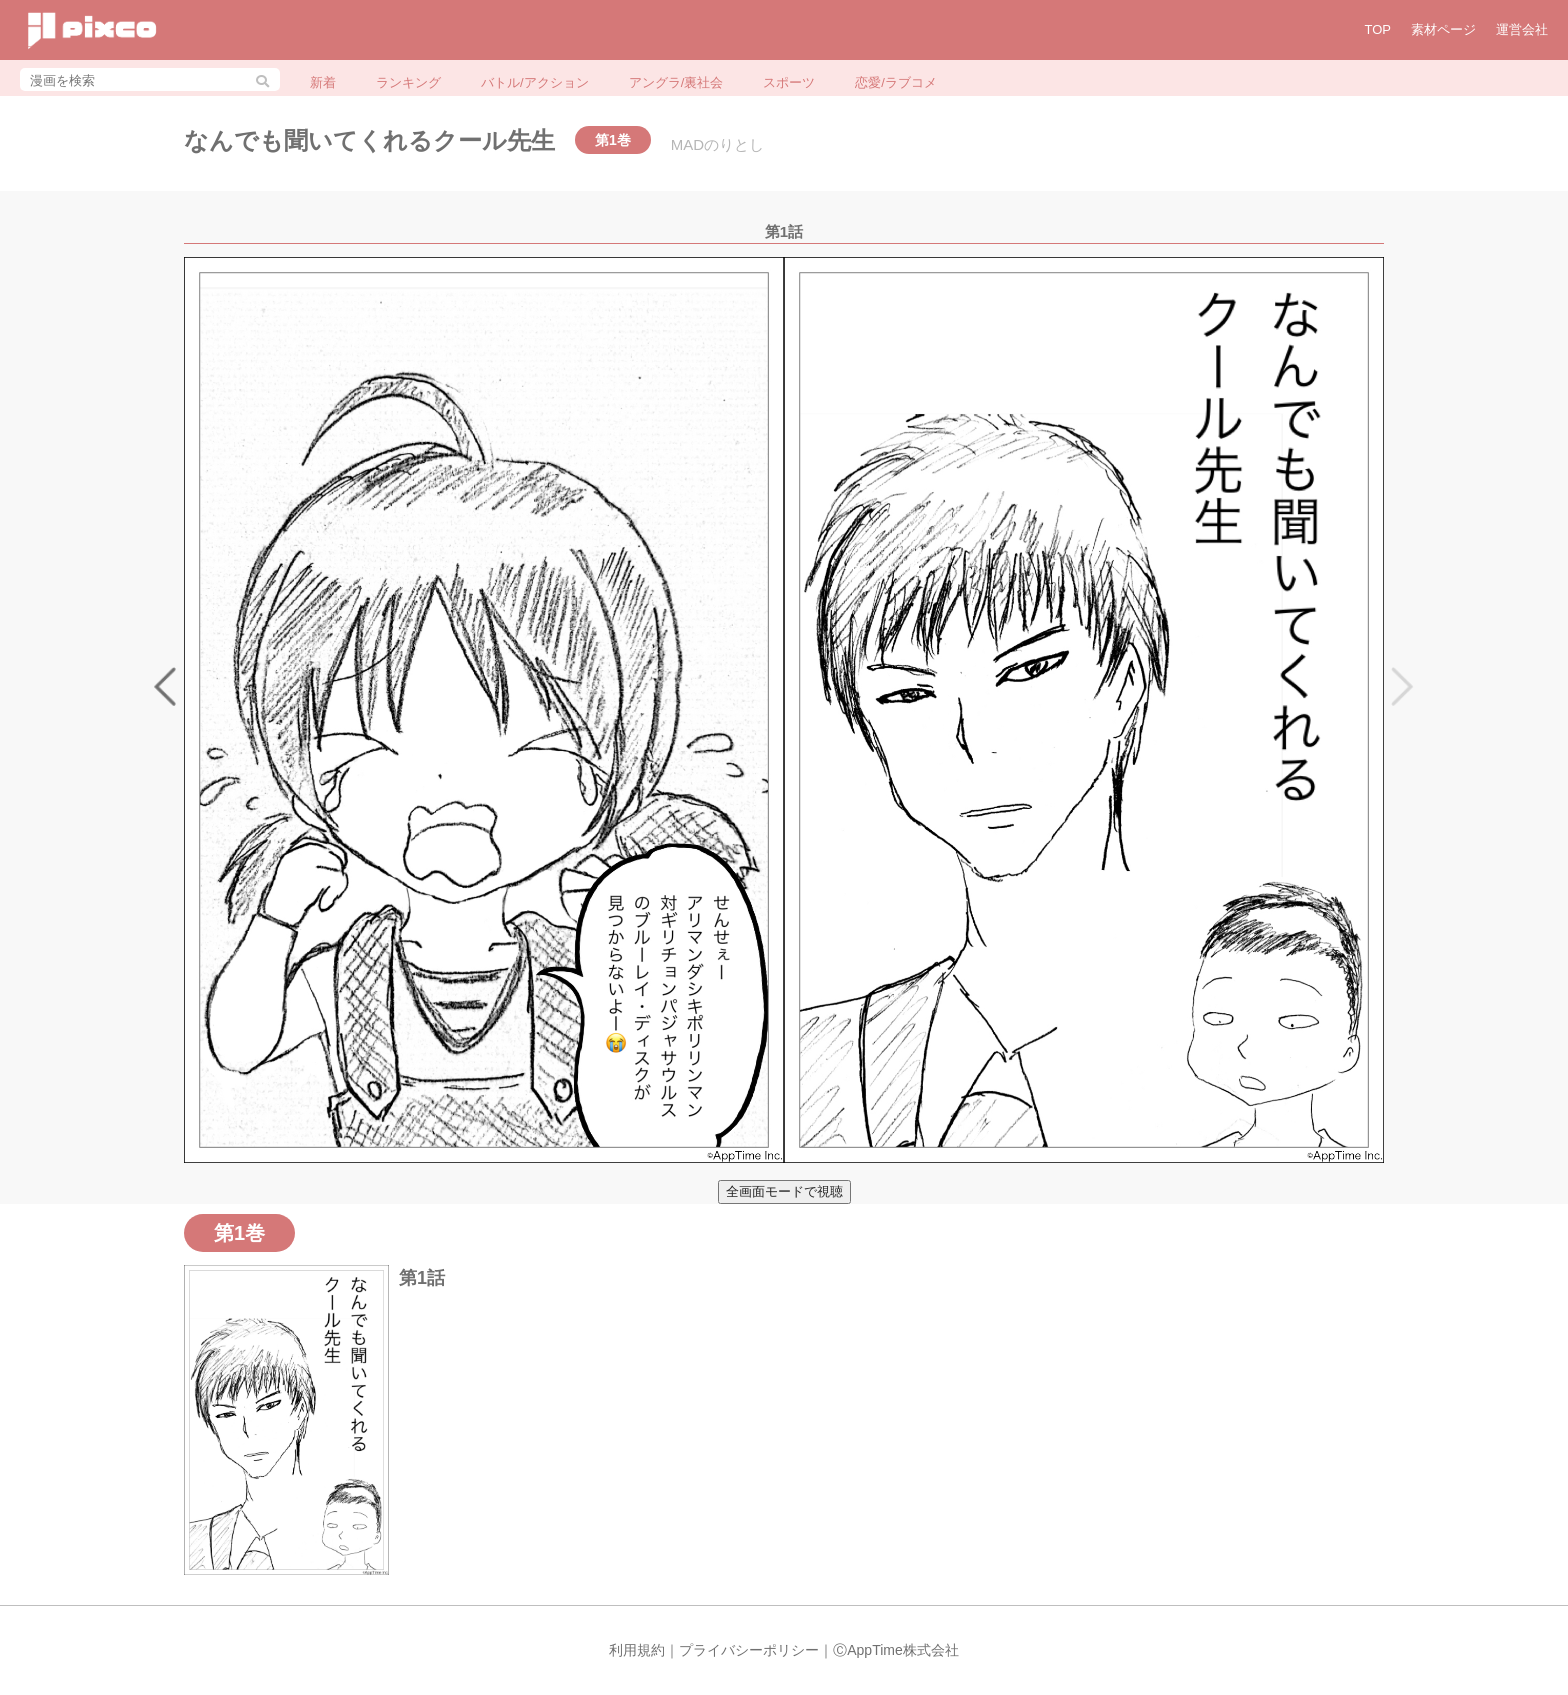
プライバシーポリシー (749, 1650)
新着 (323, 82)
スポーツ (789, 82)
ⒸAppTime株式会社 (896, 1650)
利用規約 (637, 1650)
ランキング (408, 82)
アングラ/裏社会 (676, 82)
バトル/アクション (535, 82)
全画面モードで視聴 (784, 1191)
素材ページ (1443, 29)
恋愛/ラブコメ (896, 82)
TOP (1378, 29)
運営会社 (1522, 29)
